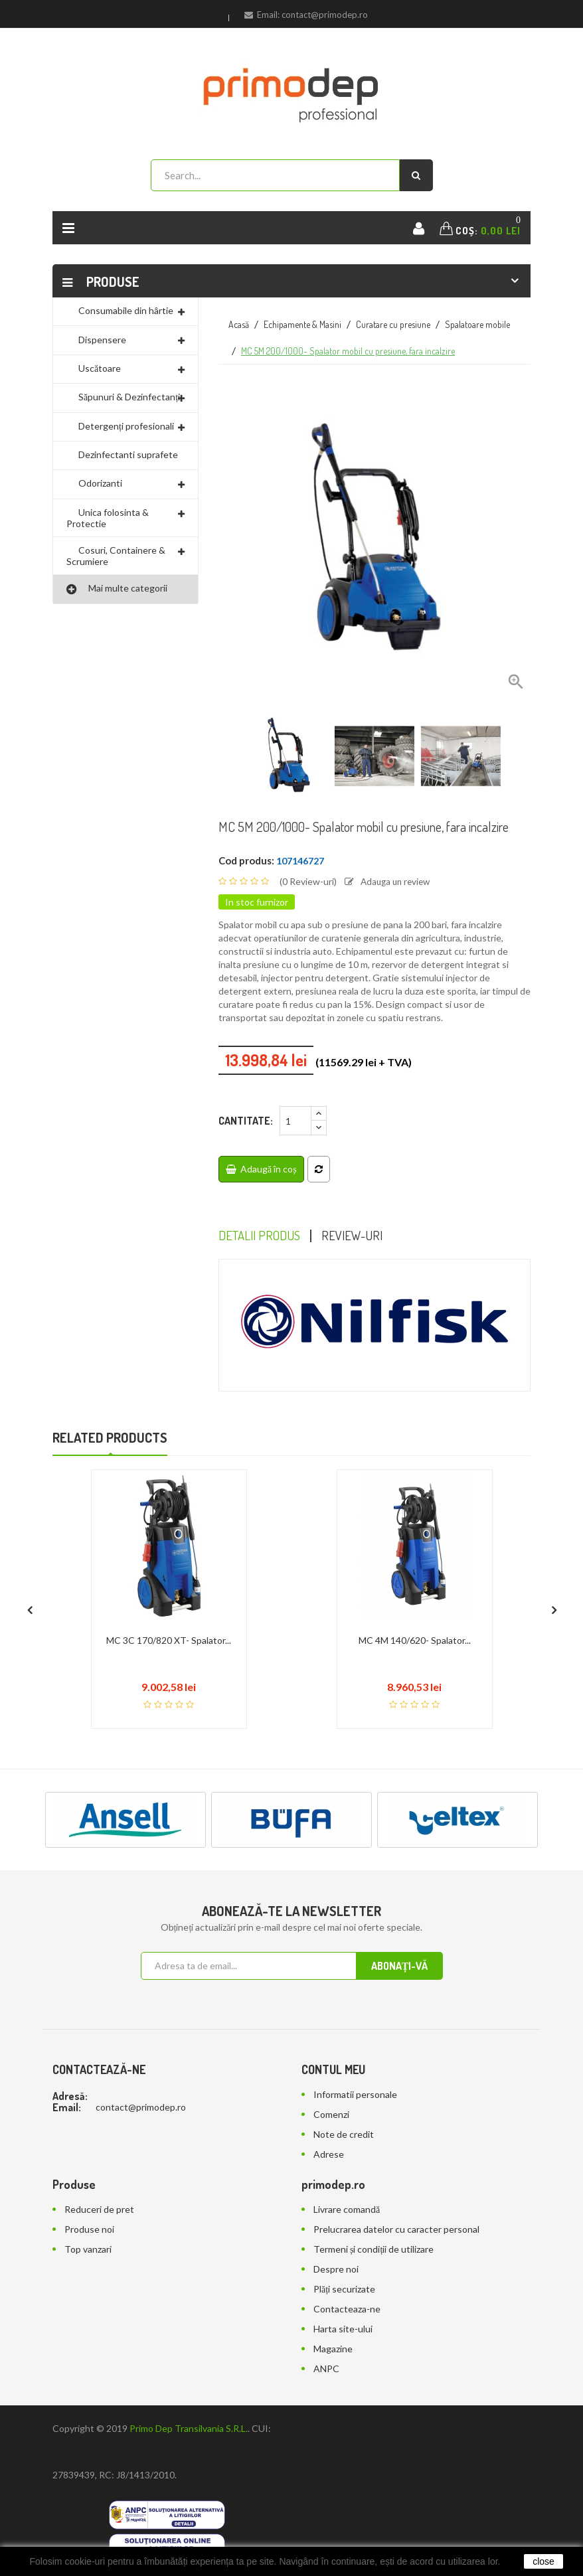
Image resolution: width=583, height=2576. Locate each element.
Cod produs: (246, 860)
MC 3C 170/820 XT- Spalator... (168, 1641)
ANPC (326, 2369)
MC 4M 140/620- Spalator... (415, 1641)
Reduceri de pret (99, 2209)
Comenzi (331, 2115)
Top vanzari (88, 2249)
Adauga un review (390, 881)
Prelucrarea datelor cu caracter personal (396, 2229)
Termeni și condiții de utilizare (373, 2249)
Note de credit (343, 2134)
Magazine (333, 2349)
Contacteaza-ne (346, 2309)
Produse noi (89, 2229)
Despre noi (336, 2269)
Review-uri (357, 1236)
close (543, 2561)
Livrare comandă (346, 2209)
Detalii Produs (261, 1236)
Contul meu (333, 2070)
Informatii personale (355, 2095)
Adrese (328, 2154)
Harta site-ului (343, 2329)
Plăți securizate (344, 2289)
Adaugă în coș (261, 1168)
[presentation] (29, 1606)
